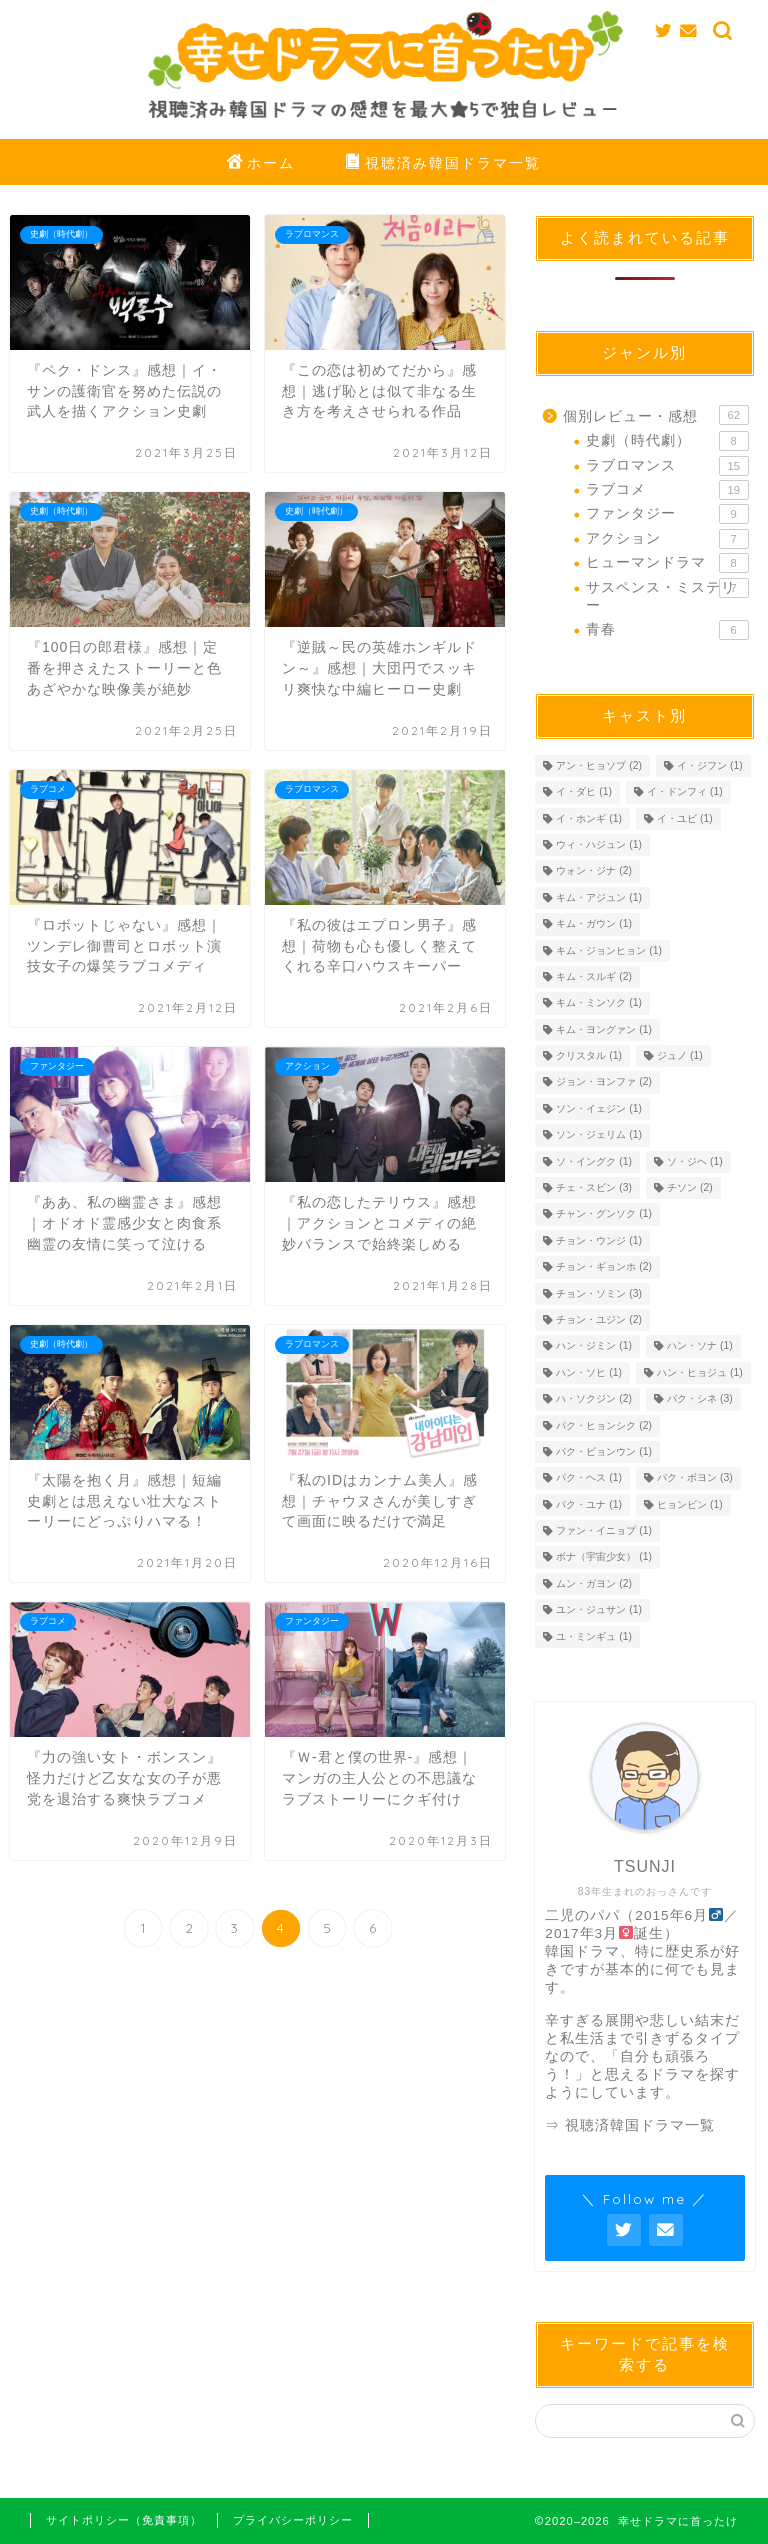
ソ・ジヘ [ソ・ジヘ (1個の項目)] (695, 1161)
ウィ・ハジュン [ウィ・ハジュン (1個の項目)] (599, 844)
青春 (667, 630)
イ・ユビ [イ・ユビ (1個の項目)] (685, 818)
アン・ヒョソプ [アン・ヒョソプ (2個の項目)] (599, 765)
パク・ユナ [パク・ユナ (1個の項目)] (589, 1504)
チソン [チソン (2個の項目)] (690, 1187)
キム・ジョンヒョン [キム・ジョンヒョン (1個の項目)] (609, 950)
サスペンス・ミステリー (667, 595)
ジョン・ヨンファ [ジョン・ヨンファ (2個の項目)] (604, 1082)
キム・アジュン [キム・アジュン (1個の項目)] (599, 897)
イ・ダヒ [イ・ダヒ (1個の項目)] (584, 792)
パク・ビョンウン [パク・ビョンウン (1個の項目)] (604, 1451)
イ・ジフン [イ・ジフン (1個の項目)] (710, 765)
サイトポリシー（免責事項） (124, 2520)
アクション (667, 539)
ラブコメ (667, 490)
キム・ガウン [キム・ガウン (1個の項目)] (594, 924)
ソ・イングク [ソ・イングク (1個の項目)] (594, 1161)
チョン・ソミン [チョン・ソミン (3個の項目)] (599, 1293)
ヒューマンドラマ (667, 563)
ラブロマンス (667, 466)
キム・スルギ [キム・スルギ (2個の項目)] (594, 976)
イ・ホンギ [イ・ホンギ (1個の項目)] (589, 818)
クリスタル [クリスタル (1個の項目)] (589, 1055)
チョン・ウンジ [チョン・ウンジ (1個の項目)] (599, 1240)
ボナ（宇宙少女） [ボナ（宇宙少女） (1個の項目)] (604, 1557)
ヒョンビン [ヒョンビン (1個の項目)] (690, 1504)
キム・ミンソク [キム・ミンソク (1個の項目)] (599, 1003)
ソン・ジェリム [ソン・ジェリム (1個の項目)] (599, 1135)
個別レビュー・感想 (655, 415)
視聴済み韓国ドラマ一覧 (443, 164)
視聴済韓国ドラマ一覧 (640, 2125)
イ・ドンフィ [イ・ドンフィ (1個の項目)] (685, 792)
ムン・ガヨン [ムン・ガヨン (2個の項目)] (594, 1583)
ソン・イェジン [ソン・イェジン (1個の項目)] (599, 1108)
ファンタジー (667, 514)
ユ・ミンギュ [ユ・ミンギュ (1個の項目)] (594, 1636)
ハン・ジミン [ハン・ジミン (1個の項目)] (594, 1346)
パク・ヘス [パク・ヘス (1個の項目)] (589, 1478)
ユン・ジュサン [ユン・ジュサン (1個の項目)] (599, 1610)
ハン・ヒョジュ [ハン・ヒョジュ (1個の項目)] (700, 1372)
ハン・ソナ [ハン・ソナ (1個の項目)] (700, 1346)
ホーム (261, 164)
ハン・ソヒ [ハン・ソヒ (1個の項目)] (589, 1372)
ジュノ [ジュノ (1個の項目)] (680, 1055)
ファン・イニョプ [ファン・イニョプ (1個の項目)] (604, 1530)
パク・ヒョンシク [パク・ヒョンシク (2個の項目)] (604, 1425)
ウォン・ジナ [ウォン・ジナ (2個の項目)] (594, 871)
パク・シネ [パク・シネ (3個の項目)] (700, 1399)
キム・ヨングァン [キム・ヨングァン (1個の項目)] (604, 1029)
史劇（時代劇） (667, 441)
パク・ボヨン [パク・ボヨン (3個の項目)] (695, 1478)
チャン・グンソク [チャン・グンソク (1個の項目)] (604, 1214)
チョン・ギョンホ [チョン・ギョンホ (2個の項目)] (604, 1267)
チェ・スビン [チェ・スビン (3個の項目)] (594, 1187)
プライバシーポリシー (293, 2520)
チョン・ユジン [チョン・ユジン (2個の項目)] (599, 1319)
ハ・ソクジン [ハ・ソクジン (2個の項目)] (594, 1399)
